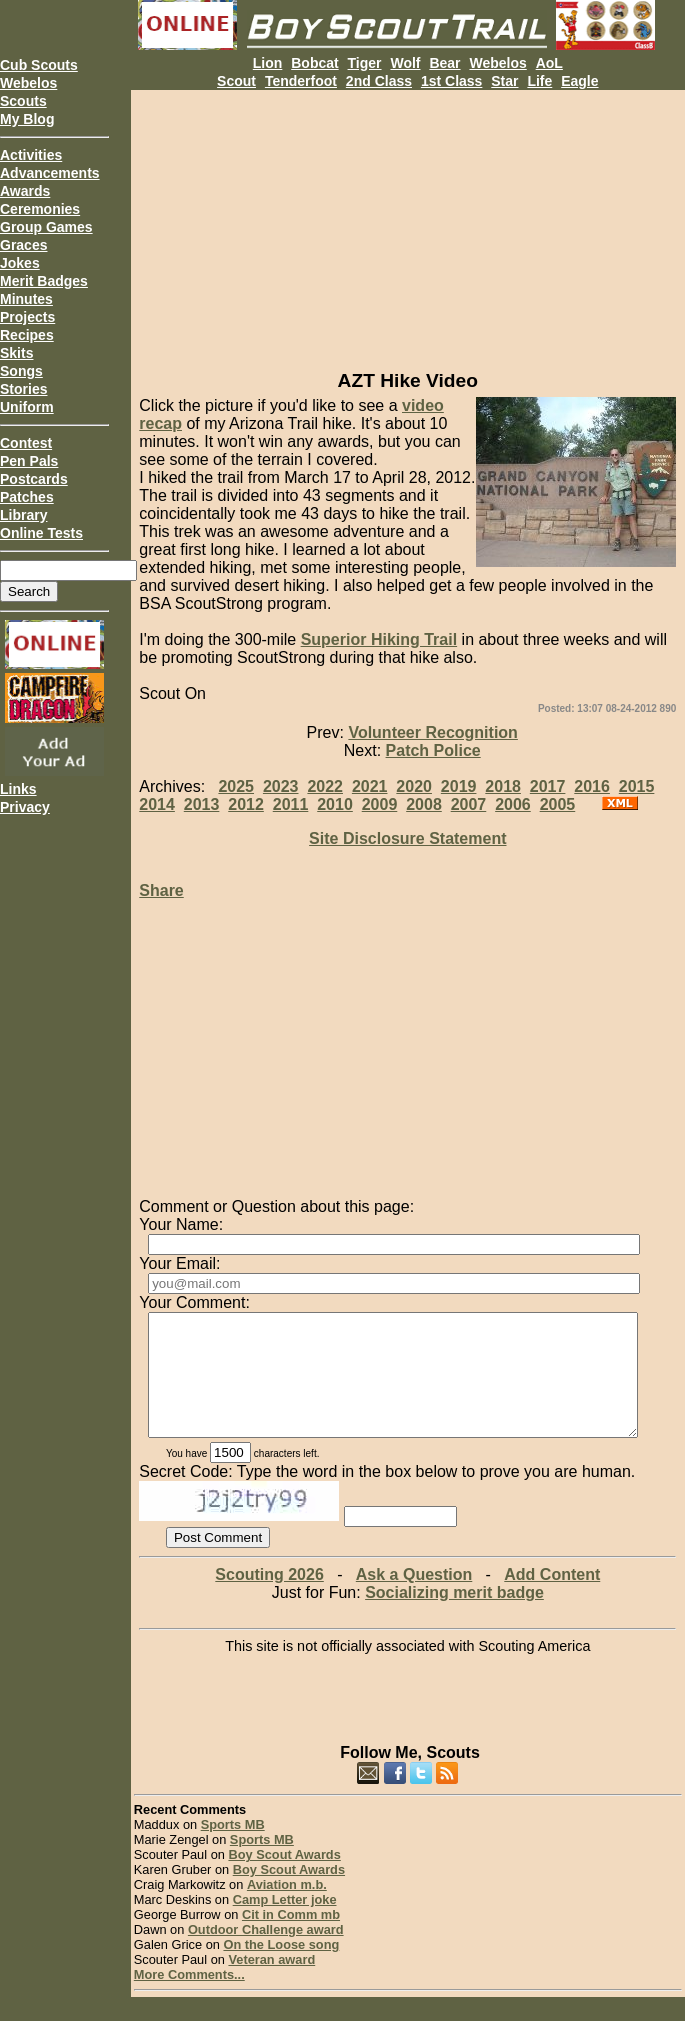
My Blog (27, 119)
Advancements (50, 173)
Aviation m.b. (287, 1908)
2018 (503, 786)
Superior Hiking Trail (379, 639)
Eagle (579, 81)
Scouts (23, 101)
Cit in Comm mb (291, 1938)
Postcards (34, 479)
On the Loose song (281, 1968)
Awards (25, 191)
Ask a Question (414, 1598)
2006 (513, 804)
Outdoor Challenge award (266, 1953)
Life (539, 81)
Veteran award (271, 1983)
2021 (370, 786)
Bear (444, 63)
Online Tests (41, 533)
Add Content (552, 1598)
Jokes (20, 263)
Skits (16, 353)
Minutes (26, 299)
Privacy (25, 807)
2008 (424, 804)
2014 (157, 804)
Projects (27, 317)
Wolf (405, 63)
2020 (414, 786)
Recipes (27, 335)
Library (23, 515)
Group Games (46, 227)
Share (161, 890)
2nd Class (379, 81)
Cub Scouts (39, 65)
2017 (548, 786)
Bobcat (314, 63)
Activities (31, 155)
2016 (592, 786)
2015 (637, 786)
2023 (281, 786)
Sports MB (233, 1848)
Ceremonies (40, 209)
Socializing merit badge (454, 1616)
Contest (26, 443)
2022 (325, 786)
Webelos (28, 83)
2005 (558, 804)
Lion (268, 63)
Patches (27, 497)
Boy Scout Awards (284, 1878)
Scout (236, 81)
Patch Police (433, 750)
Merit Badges (44, 281)
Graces (23, 245)
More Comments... (189, 1998)
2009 (380, 804)
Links (18, 789)
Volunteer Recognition (432, 732)
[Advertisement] (408, 230)
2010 (335, 804)
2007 (469, 804)
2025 (236, 786)
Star (504, 81)
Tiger (365, 63)
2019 (459, 786)
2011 (291, 804)
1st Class (451, 81)
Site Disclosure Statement (407, 838)
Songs (21, 371)
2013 (202, 804)
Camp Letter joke (285, 1923)
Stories (23, 389)
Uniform (27, 407)
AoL (549, 63)
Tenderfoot (301, 81)
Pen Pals (29, 461)
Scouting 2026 (269, 1598)
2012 (246, 804)
